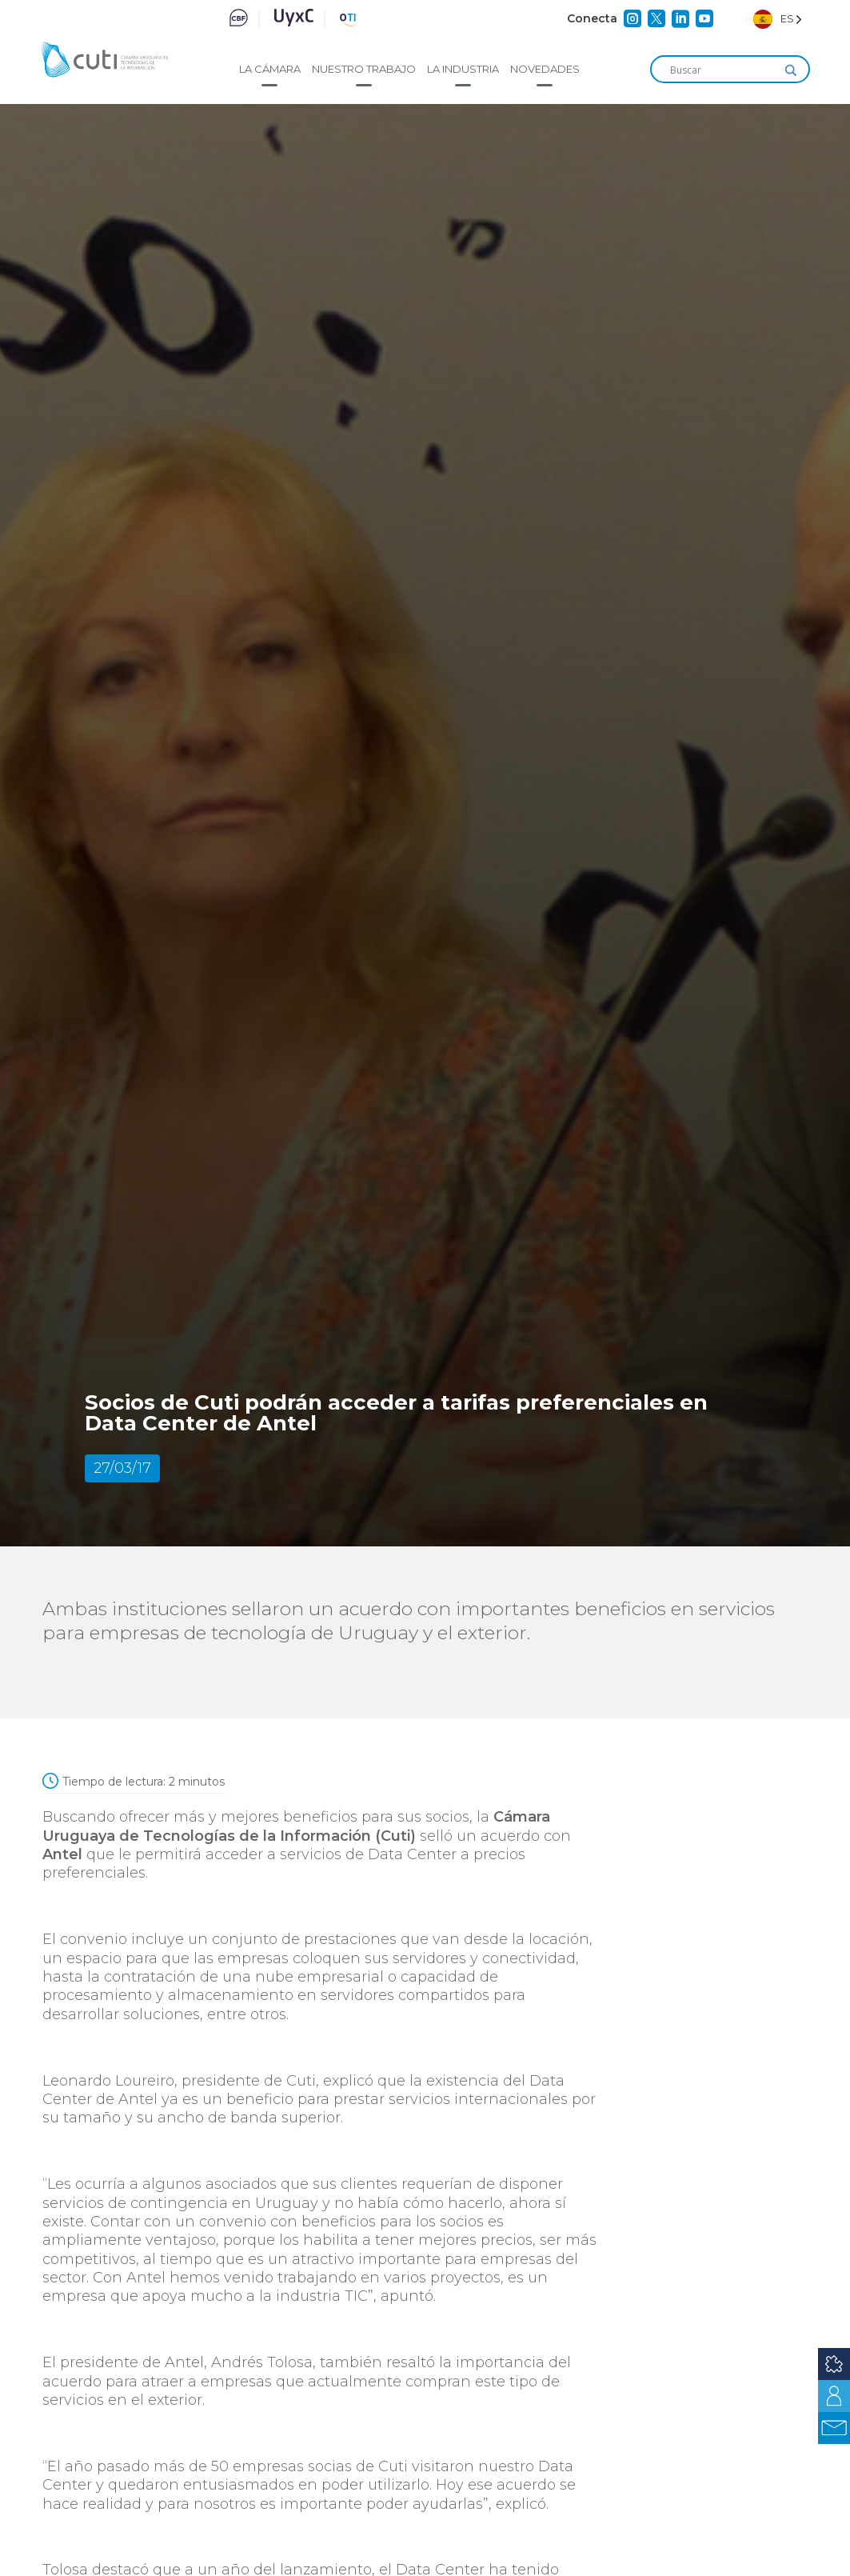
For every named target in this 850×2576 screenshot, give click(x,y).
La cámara (270, 68)
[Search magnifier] (791, 70)
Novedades (545, 68)
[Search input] (723, 70)
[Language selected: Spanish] (777, 19)
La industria (463, 68)
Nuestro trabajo (364, 68)
